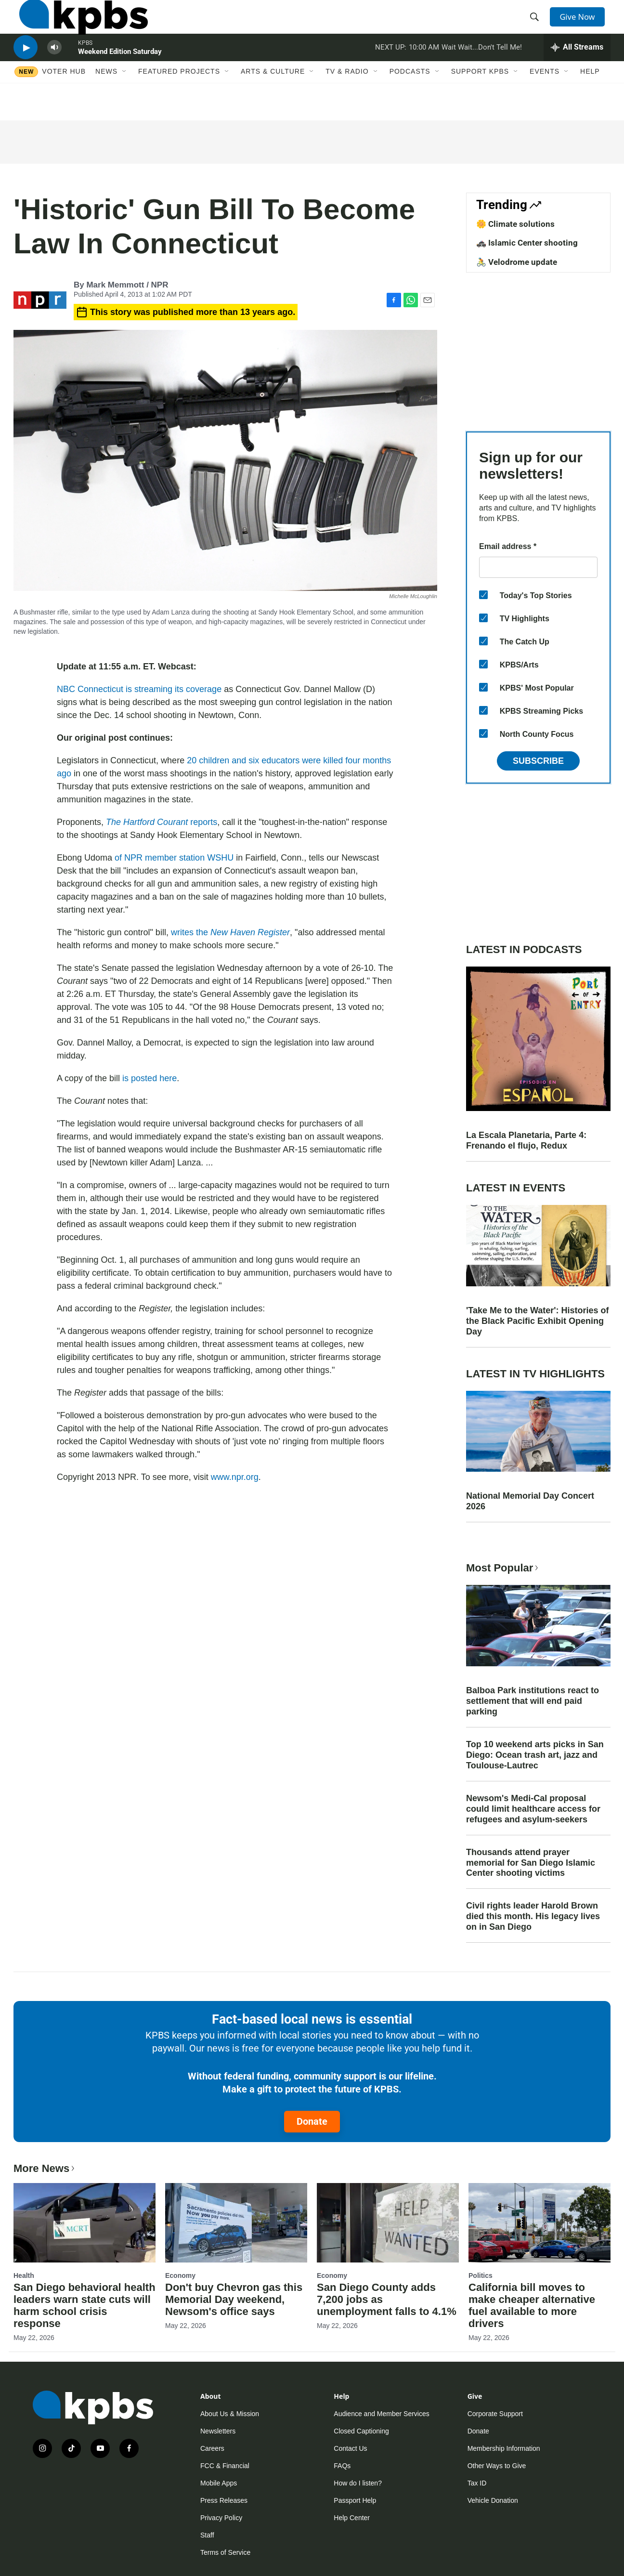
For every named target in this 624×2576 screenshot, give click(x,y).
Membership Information (504, 2448)
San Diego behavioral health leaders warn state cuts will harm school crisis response (84, 2305)
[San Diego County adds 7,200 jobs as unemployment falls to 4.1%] (388, 2222)
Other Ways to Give (497, 2466)
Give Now (581, 25)
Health (23, 2275)
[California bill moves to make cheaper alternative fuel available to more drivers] (539, 2222)
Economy (180, 2275)
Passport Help (355, 2500)
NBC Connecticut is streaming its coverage (139, 689)
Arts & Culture (273, 100)
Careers (212, 2448)
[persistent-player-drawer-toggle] (577, 70)
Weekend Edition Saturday (120, 74)
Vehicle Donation (493, 2500)
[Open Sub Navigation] (125, 100)
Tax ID (477, 2483)
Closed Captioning (361, 2431)
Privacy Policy (221, 2518)
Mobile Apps (218, 2483)
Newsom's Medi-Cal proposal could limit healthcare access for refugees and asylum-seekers (533, 1808)
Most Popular (503, 1568)
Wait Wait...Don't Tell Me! (482, 69)
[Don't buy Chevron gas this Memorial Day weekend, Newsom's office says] (236, 2222)
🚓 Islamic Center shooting (527, 243)
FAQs (342, 2466)
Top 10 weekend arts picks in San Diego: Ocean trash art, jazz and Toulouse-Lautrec (535, 1754)
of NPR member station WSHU (174, 858)
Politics (480, 2275)
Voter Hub (64, 100)
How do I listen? (358, 2483)
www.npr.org (235, 1477)
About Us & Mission (229, 2414)
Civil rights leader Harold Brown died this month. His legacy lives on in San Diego (533, 1916)
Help (590, 100)
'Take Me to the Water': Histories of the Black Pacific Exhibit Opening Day (537, 1321)
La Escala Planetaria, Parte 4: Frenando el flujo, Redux (526, 1140)
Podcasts (410, 100)
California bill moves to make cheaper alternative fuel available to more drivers (531, 2305)
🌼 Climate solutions (515, 224)
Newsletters (217, 2431)
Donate (312, 2121)
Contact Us (350, 2448)
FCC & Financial (224, 2466)
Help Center (352, 2518)
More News (45, 2168)
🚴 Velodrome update (516, 262)
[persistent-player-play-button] (25, 70)
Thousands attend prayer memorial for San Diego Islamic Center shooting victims (530, 1862)
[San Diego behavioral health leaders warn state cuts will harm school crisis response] (84, 2222)
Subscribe (538, 761)
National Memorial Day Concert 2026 (530, 1501)
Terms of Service (225, 2552)
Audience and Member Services (381, 2414)
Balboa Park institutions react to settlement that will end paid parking (532, 1701)
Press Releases (223, 2500)
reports (161, 822)
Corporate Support (495, 2414)
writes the (230, 932)
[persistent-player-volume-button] (54, 70)
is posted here (149, 1078)
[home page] (77, 25)
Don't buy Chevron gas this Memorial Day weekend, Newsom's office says (233, 2299)
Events (544, 100)
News (106, 100)
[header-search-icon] (537, 25)
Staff (207, 2535)
